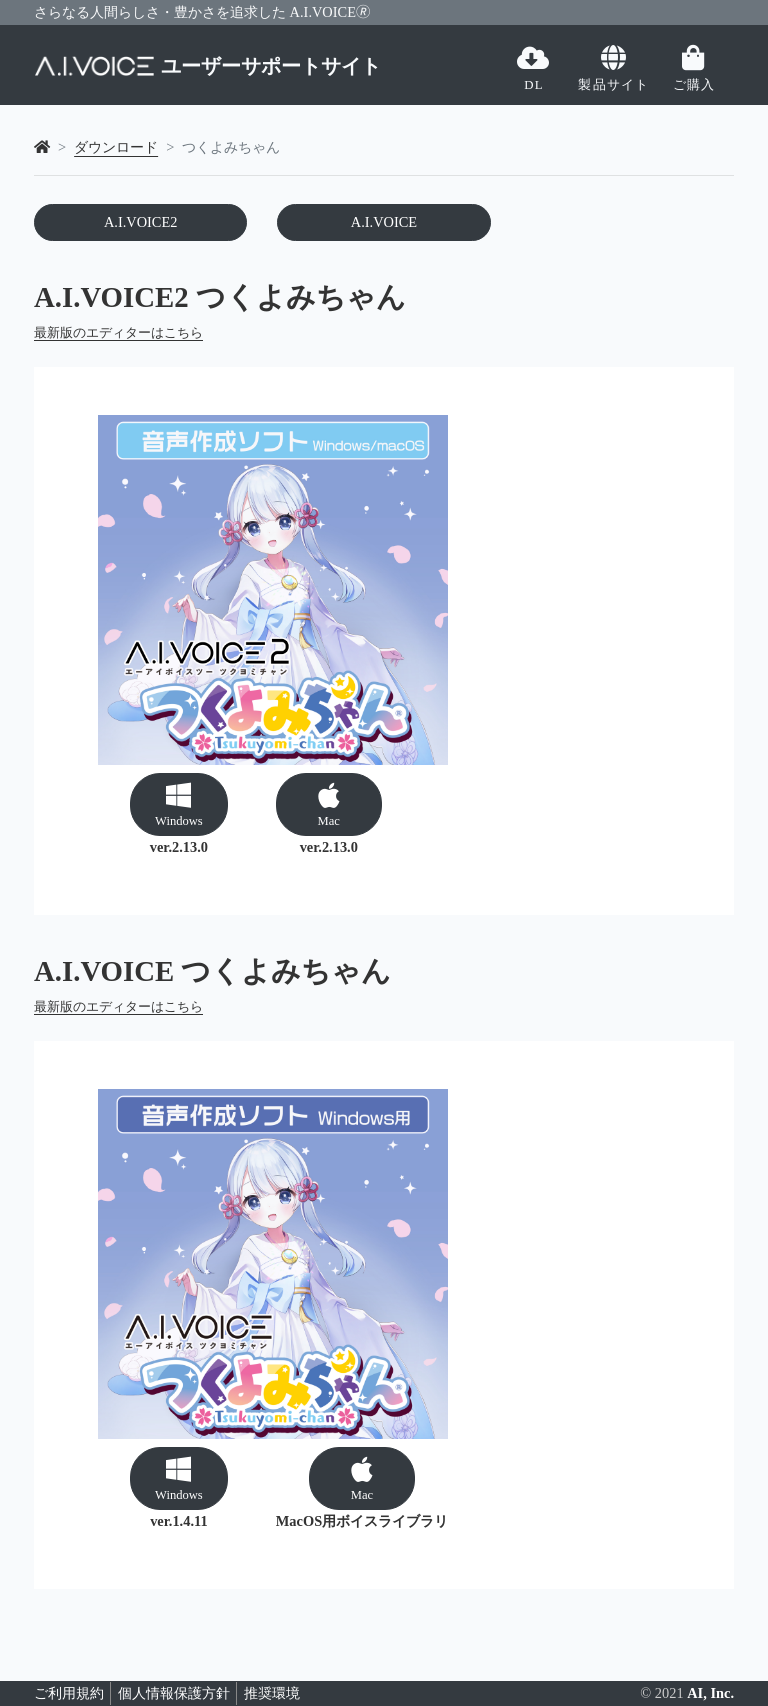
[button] (179, 803)
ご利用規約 (69, 1693)
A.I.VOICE (384, 222)
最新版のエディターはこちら (118, 333)
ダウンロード (116, 147)
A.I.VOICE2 (141, 222)
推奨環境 (272, 1693)
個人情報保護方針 (174, 1693)
